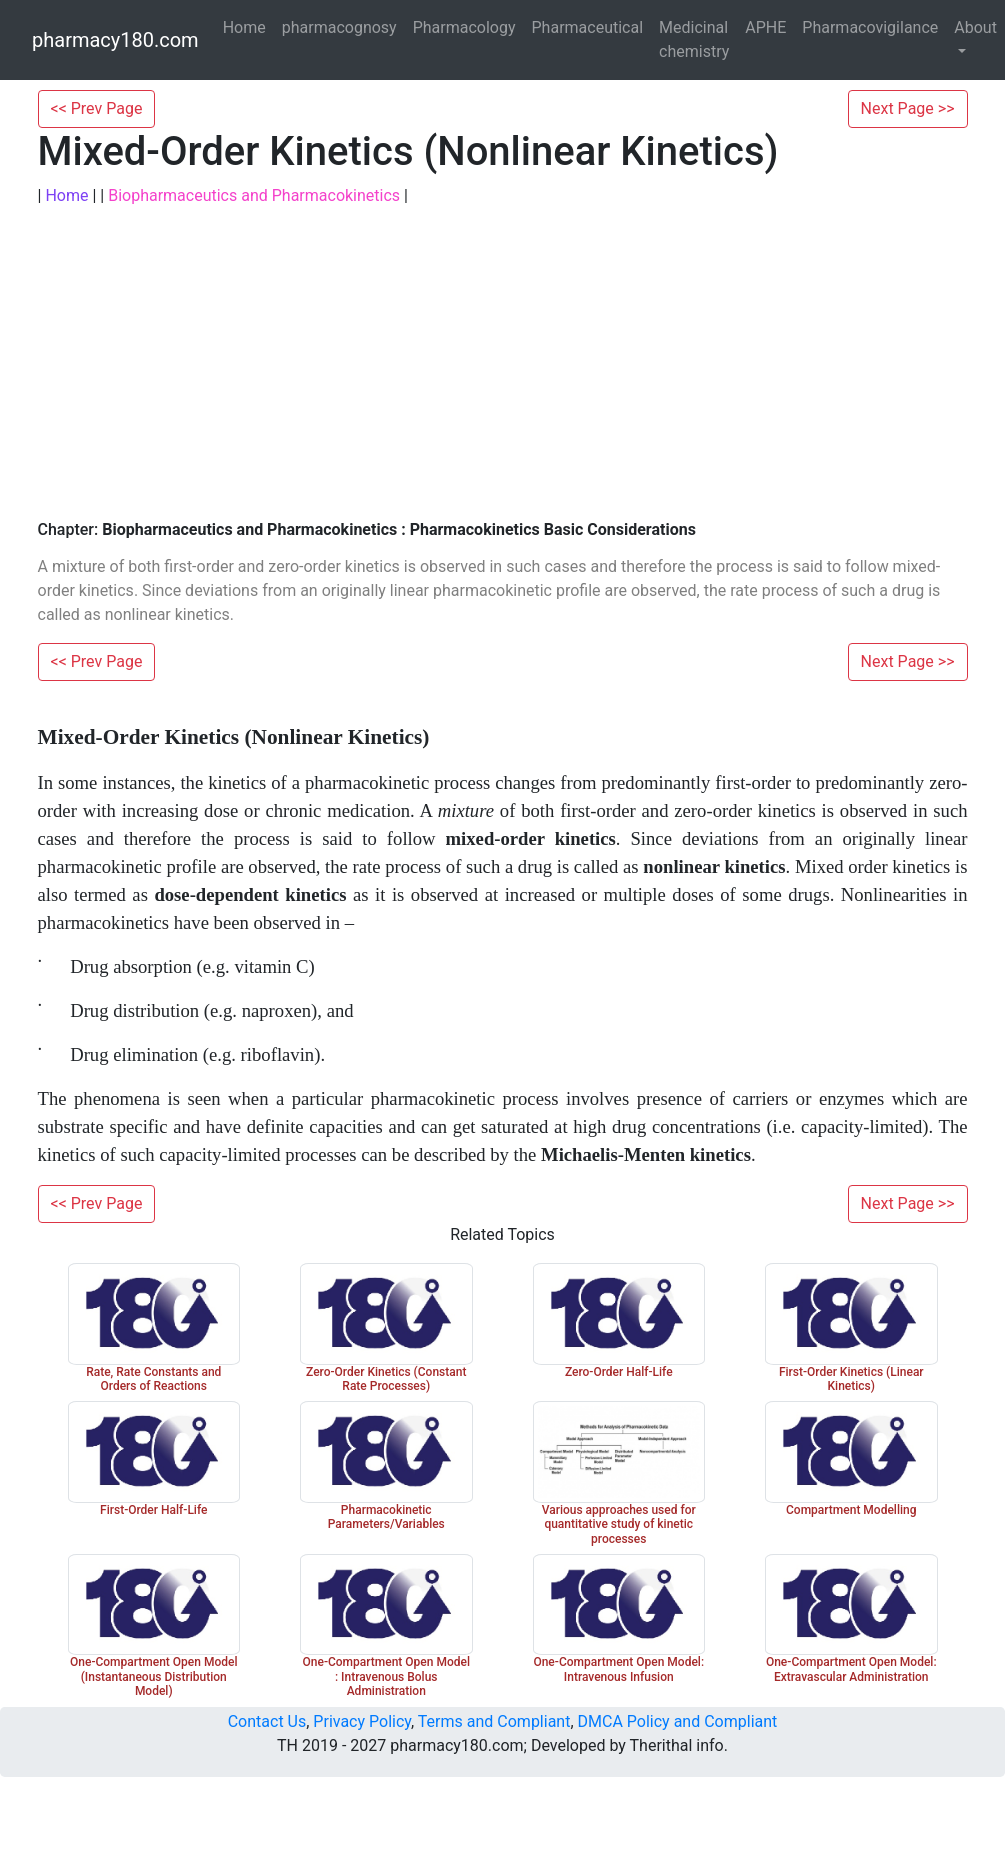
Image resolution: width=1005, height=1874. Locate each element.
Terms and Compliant (494, 1721)
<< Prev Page (97, 108)
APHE (765, 27)
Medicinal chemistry (694, 39)
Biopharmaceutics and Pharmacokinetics (254, 195)
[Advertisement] (503, 364)
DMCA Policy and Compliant (678, 1721)
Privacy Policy (362, 1721)
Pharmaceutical (588, 27)
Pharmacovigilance (870, 27)
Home (244, 27)
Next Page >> (908, 108)
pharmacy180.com (115, 40)
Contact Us (267, 1721)
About (975, 27)
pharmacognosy (339, 27)
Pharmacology (464, 27)
